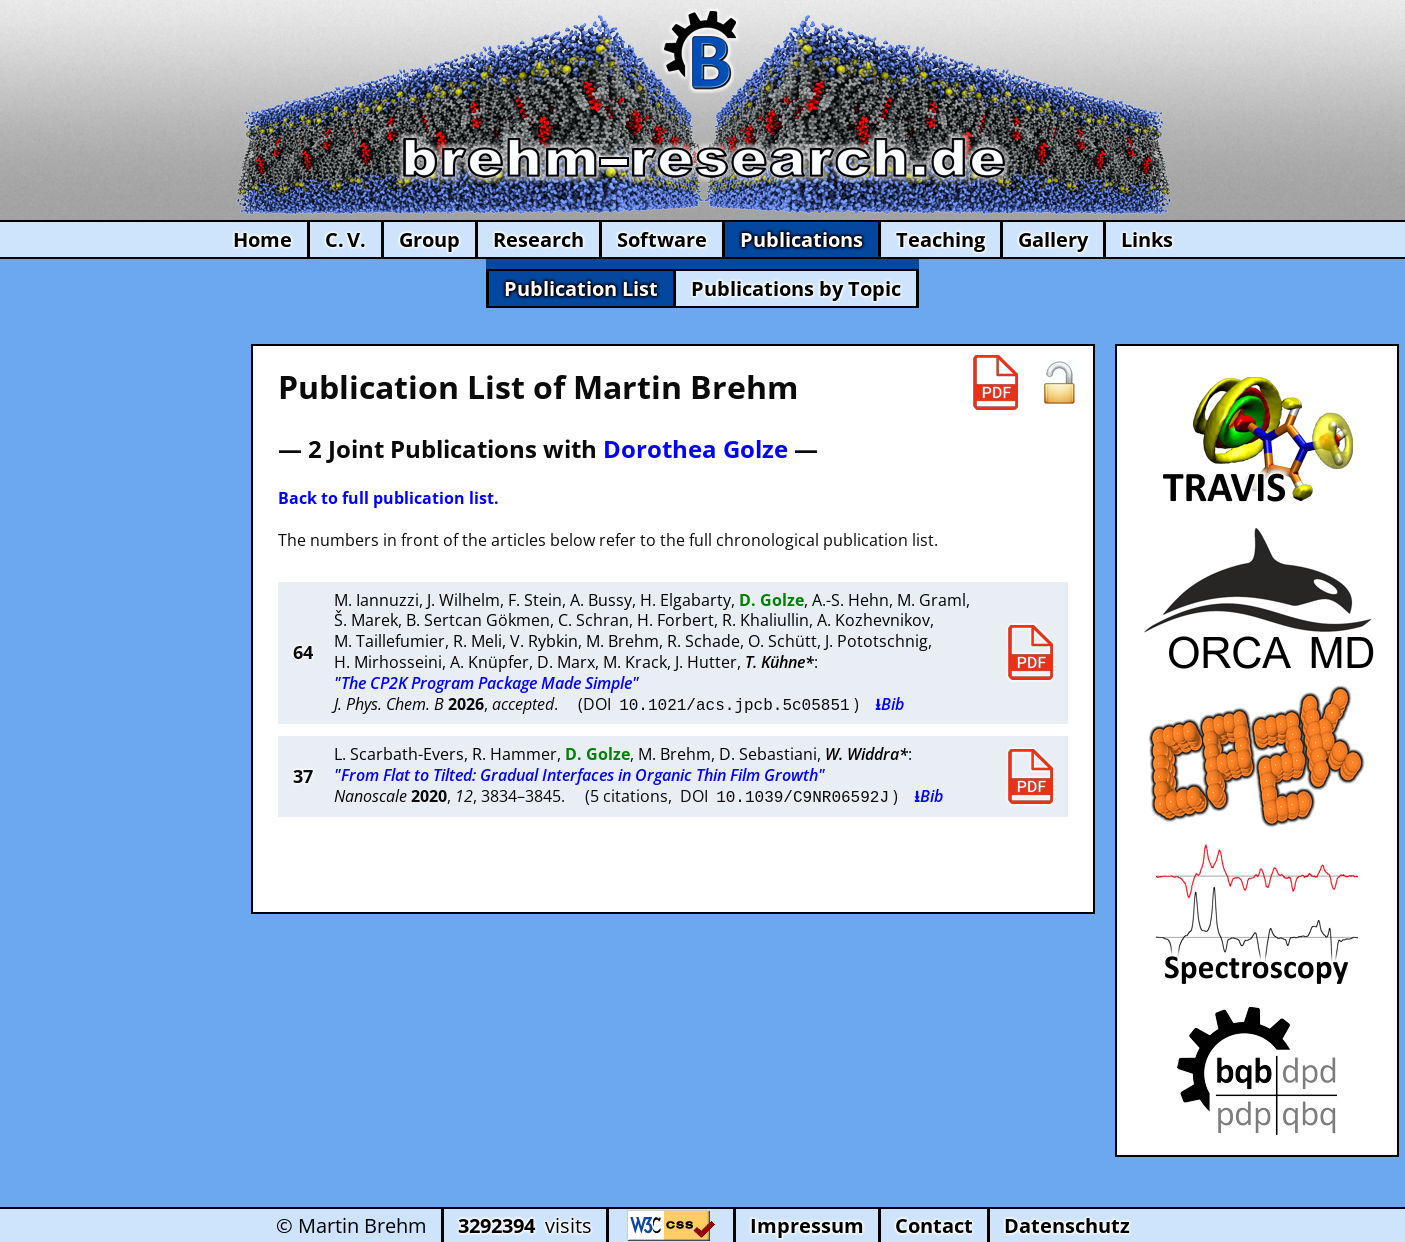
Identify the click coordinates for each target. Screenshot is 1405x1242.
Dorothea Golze (695, 448)
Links (1147, 239)
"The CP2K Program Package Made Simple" (486, 683)
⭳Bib (889, 704)
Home (262, 239)
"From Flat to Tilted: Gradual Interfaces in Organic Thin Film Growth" (579, 774)
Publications (801, 239)
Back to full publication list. (388, 498)
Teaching (940, 239)
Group (429, 239)
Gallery (1053, 239)
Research (538, 239)
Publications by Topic (796, 288)
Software (662, 239)
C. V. (345, 239)
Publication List (581, 288)
